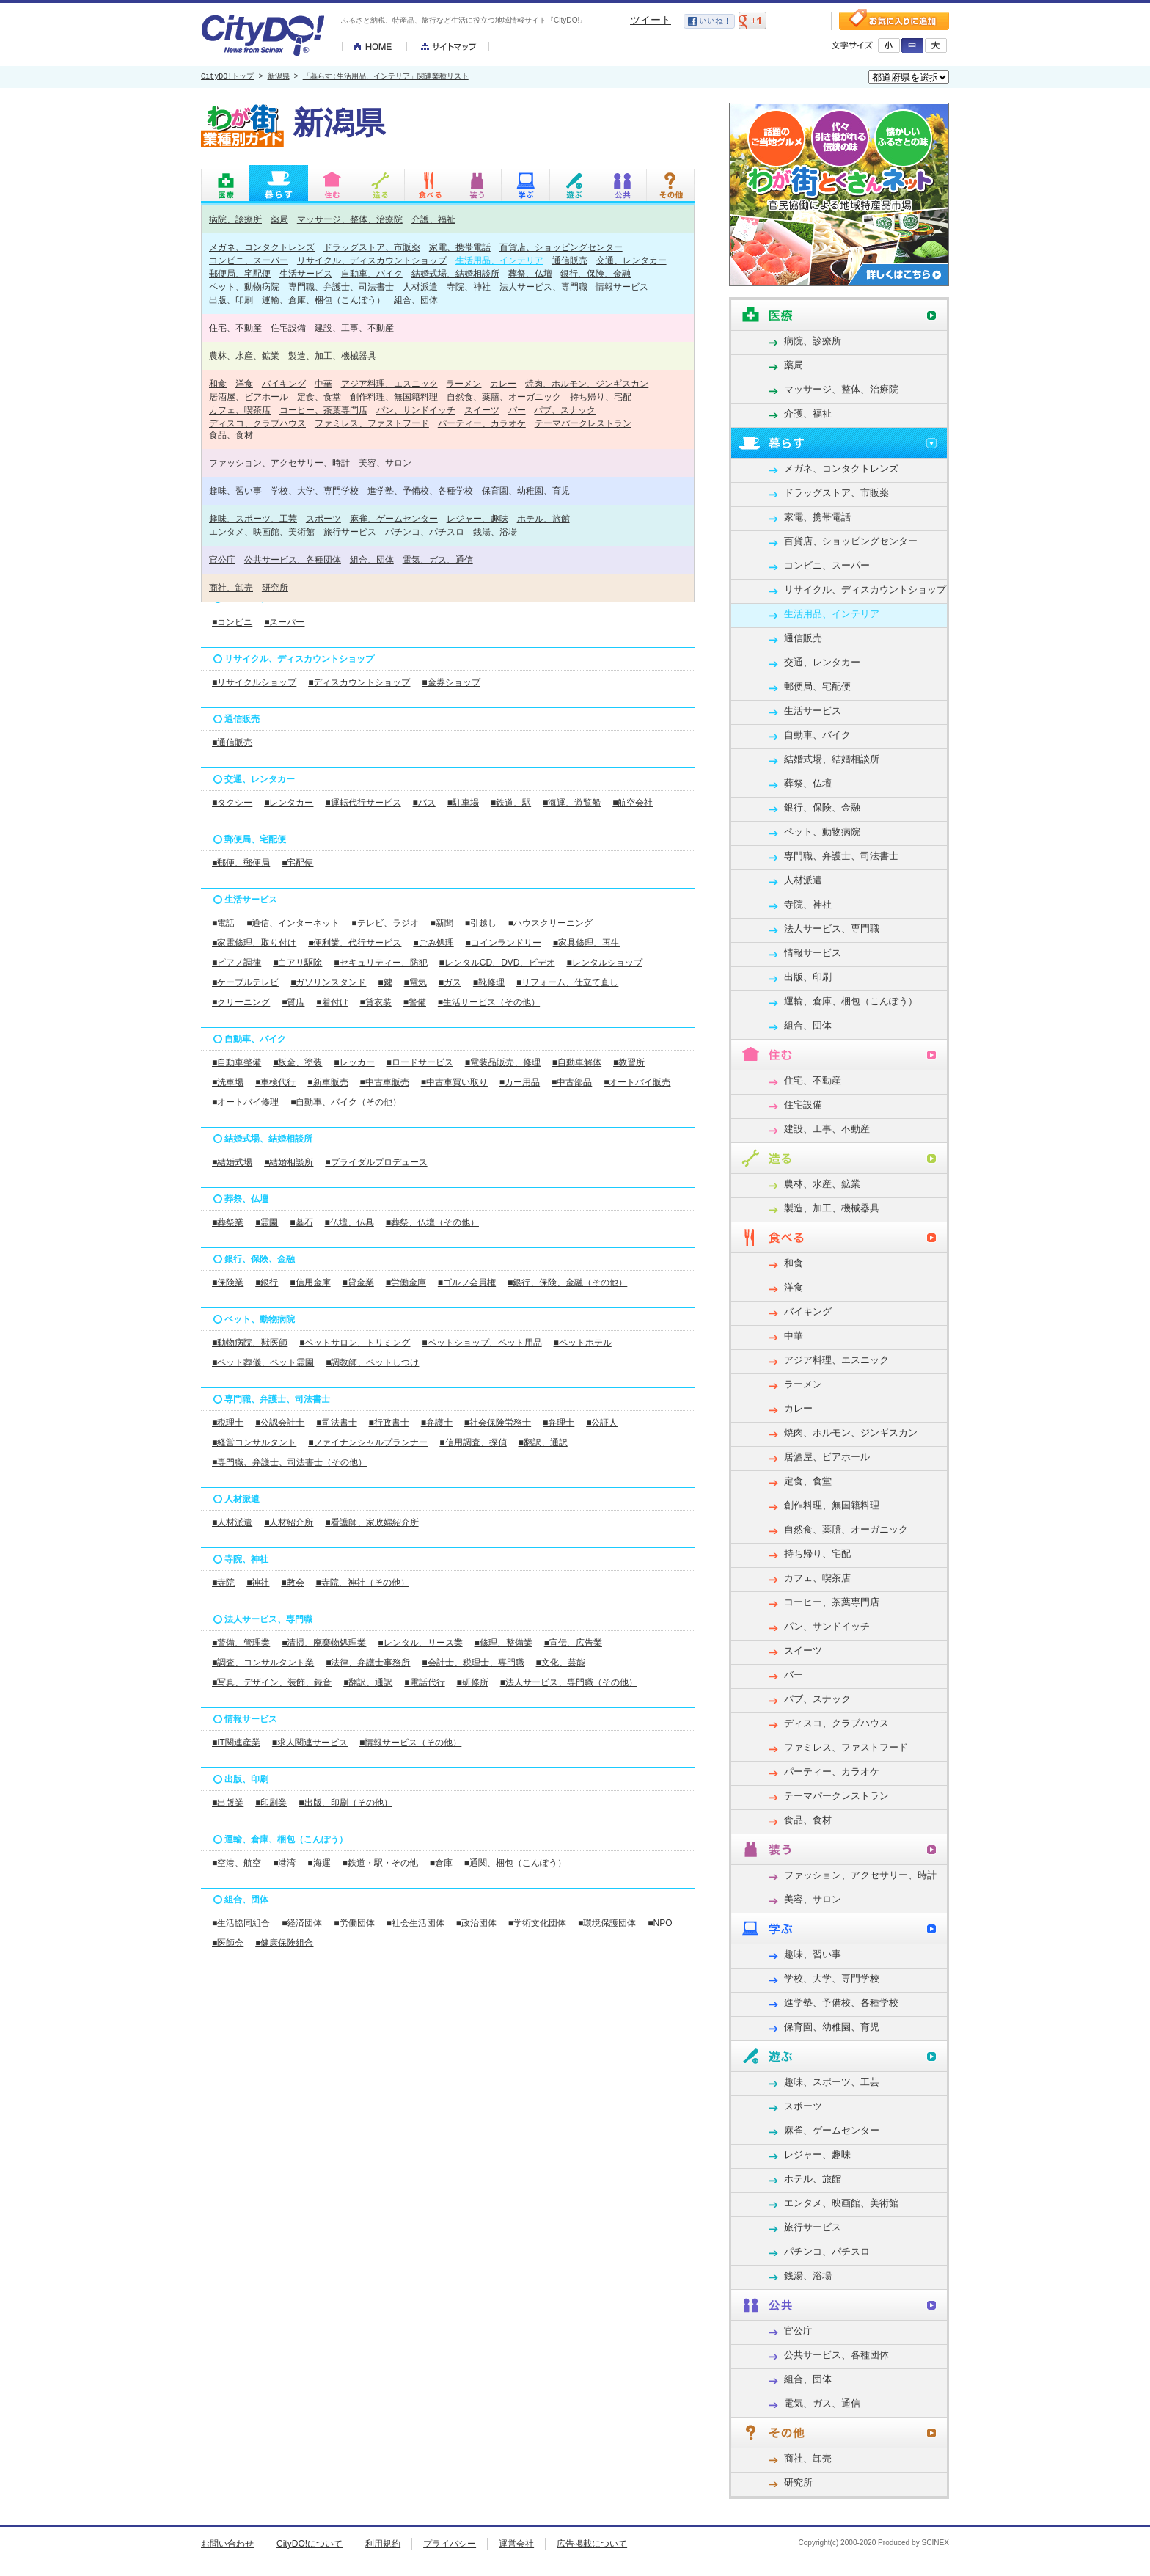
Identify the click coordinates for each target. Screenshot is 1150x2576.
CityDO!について (309, 2544)
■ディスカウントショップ (359, 682)
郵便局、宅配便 (240, 273)
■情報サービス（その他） (410, 1742)
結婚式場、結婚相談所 (455, 273)
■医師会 (227, 1943)
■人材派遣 (232, 1522)
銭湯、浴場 (495, 531)
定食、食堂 (319, 396)
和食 (218, 383)
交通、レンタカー (631, 260)
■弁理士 (558, 1422)
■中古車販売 (384, 1082)
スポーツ (323, 518)
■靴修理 (489, 982)
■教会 (292, 1582)
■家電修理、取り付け (254, 943)
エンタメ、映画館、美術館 (262, 531)
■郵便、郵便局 (241, 863)
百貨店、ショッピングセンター (561, 247)
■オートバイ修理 (245, 1102)
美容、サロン (385, 462)
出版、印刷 (231, 299)
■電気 (415, 982)
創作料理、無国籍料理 (394, 396)
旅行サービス (349, 531)
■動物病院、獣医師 (250, 1343)
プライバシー (449, 2544)
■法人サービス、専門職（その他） (568, 1682)
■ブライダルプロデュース (376, 1162)
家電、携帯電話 (460, 247)
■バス (424, 803)
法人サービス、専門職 (543, 286)
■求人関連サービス (310, 1742)
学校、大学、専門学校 (315, 490)
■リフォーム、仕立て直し (567, 982)
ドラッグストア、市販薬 (371, 247)
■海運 (318, 1863)
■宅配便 (297, 863)
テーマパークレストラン (583, 423)
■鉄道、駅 (511, 803)
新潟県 (279, 77)
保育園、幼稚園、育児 (526, 490)
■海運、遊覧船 (572, 803)
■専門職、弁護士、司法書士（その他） (289, 1462)
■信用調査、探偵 (472, 1442)
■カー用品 (519, 1082)
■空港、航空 (236, 1863)
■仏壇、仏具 (349, 1222)
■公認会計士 (279, 1422)
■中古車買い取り (454, 1082)
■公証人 (602, 1422)
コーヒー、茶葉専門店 (323, 410)
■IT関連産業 (236, 1742)
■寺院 (223, 1582)
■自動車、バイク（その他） (345, 1102)
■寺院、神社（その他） (362, 1582)
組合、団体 (416, 299)
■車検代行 (275, 1082)
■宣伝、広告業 (573, 1643)
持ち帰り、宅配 (600, 396)
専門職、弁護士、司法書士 (341, 286)
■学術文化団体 (537, 1923)
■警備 (414, 1002)
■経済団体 (302, 1923)
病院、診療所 (235, 219)
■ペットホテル (583, 1343)
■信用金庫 (310, 1282)
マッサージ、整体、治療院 (350, 219)
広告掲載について (592, 2544)
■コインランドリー (503, 943)
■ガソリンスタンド (328, 982)
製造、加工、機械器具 (332, 355)
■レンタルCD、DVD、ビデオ (497, 962)
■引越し (481, 923)
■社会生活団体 (415, 1923)
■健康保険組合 (284, 1943)
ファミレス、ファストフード (372, 423)
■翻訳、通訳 (543, 1442)
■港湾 (284, 1863)
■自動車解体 (576, 1062)
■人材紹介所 (288, 1522)
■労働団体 (354, 1923)
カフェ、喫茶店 (240, 410)
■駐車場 (463, 803)
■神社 (257, 1582)
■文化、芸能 (560, 1662)
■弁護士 (437, 1422)
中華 (323, 383)
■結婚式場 (232, 1162)
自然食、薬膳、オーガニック (504, 396)
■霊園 (266, 1222)
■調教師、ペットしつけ (372, 1362)
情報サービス (622, 286)
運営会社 (516, 2544)
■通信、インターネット (293, 923)
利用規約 (382, 2544)
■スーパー (284, 622)
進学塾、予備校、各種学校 (420, 490)
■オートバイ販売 (637, 1082)
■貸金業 (358, 1282)
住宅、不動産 (235, 327)
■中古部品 (572, 1082)
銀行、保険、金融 (595, 273)
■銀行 (266, 1282)
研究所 (275, 587)
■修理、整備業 (503, 1643)
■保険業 (227, 1282)
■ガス (450, 982)
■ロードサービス (420, 1062)
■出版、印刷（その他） (345, 1803)
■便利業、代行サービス (354, 943)
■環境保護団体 (607, 1923)
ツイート (650, 20)
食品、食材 (231, 434)
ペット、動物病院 (244, 286)
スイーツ (481, 410)
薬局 (279, 219)
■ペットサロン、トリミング (354, 1343)
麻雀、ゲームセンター (394, 518)
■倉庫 (441, 1863)
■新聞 (442, 923)
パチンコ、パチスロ (424, 531)
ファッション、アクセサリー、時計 (279, 462)
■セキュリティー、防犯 (380, 962)
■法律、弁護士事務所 (368, 1662)
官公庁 (222, 559)
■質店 (293, 1002)
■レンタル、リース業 (420, 1643)
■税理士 (227, 1422)
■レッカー (354, 1062)
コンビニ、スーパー (248, 260)
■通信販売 (232, 742)
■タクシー (232, 803)
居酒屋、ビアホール (248, 396)
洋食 (244, 383)
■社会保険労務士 (497, 1422)
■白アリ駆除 (297, 962)
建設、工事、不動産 (354, 327)
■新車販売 (327, 1082)
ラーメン (463, 383)
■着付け (332, 1002)
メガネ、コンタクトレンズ (262, 247)
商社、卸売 (231, 587)
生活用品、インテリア (499, 260)
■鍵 (385, 982)
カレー (503, 383)
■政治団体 (476, 1923)
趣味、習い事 (235, 490)
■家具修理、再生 (586, 943)
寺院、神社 (469, 286)
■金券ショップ (451, 682)
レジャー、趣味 (477, 518)
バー (517, 410)
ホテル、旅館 (543, 518)
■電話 (223, 923)
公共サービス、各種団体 (292, 559)
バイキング (284, 383)
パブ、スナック (565, 410)
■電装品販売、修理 (503, 1062)
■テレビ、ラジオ (384, 923)
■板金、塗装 (297, 1062)
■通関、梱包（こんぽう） (515, 1863)
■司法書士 (336, 1422)
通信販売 (569, 260)
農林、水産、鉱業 (244, 355)
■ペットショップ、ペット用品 (481, 1343)
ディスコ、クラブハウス (257, 423)
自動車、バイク (372, 273)
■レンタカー (288, 803)
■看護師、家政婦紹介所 (371, 1522)
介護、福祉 (433, 219)
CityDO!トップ (227, 77)
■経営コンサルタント (254, 1442)
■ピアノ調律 (236, 962)
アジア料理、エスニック (389, 383)
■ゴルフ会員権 (467, 1282)
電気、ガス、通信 (438, 559)
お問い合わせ (227, 2544)
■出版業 (227, 1803)
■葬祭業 (227, 1222)
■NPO (660, 1923)
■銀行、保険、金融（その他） (567, 1282)
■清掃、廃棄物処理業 (324, 1643)
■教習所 (629, 1062)
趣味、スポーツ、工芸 (253, 518)
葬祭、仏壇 (530, 273)
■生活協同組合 (241, 1923)
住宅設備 (288, 327)
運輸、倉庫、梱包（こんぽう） (323, 299)
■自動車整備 (236, 1062)
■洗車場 (227, 1082)
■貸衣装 (376, 1002)
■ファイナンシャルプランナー (368, 1442)
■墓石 (301, 1222)
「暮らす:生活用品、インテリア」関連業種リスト (386, 77)
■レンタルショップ (604, 962)
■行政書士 (389, 1422)
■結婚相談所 (288, 1162)
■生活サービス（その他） (489, 1002)
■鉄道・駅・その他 (380, 1863)
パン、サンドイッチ (415, 410)
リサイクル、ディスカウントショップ (372, 260)
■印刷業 (271, 1803)
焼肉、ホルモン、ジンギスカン (586, 383)
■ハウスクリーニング (550, 923)
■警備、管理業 (241, 1643)
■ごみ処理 (433, 943)
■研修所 (472, 1682)
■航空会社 (632, 803)
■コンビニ (232, 622)
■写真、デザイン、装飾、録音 (272, 1682)
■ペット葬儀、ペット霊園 (263, 1362)
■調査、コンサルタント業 (263, 1662)
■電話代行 (424, 1682)
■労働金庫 (406, 1282)
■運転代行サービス (362, 803)
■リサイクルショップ (254, 682)
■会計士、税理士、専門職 (473, 1662)
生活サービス (305, 273)
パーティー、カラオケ (482, 423)
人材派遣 (420, 286)
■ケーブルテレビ (245, 982)
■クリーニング (241, 1002)
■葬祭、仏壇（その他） (432, 1222)
